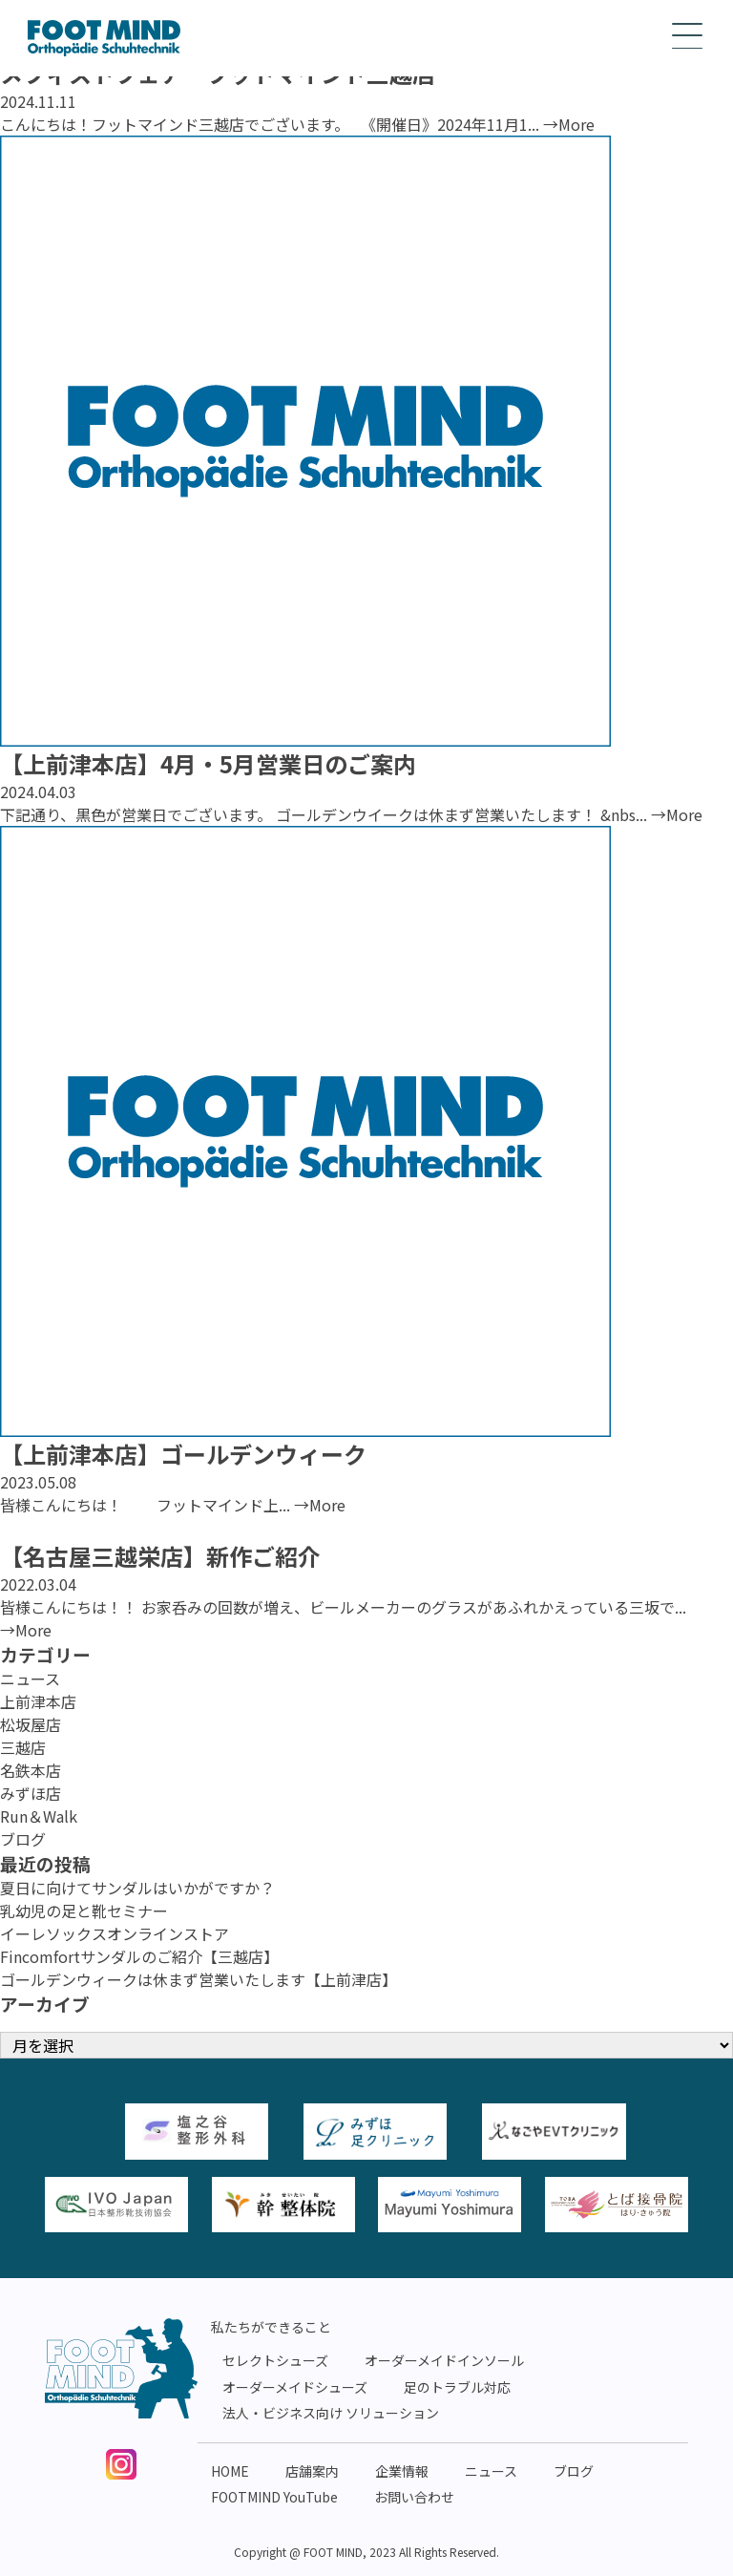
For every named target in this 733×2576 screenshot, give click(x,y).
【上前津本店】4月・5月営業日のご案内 (208, 763)
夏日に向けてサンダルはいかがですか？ (137, 1887)
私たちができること (271, 2326)
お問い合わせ (414, 2496)
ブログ (23, 1838)
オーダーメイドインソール (444, 2360)
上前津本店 (38, 1701)
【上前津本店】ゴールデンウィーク (183, 1453)
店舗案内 (312, 2471)
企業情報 (402, 2471)
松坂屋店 (30, 1724)
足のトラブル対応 (457, 2387)
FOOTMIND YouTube (274, 2496)
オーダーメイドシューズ (294, 2387)
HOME (230, 2471)
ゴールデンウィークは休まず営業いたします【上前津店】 (198, 1979)
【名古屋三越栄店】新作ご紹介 (160, 1556)
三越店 (23, 1747)
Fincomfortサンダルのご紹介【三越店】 (139, 1956)
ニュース (30, 1678)
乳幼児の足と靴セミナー (84, 1910)
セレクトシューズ (275, 2360)
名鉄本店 (30, 1770)
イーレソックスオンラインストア (114, 1933)
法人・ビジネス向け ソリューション (330, 2412)
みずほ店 (30, 1793)
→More (569, 124)
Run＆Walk (38, 1816)
